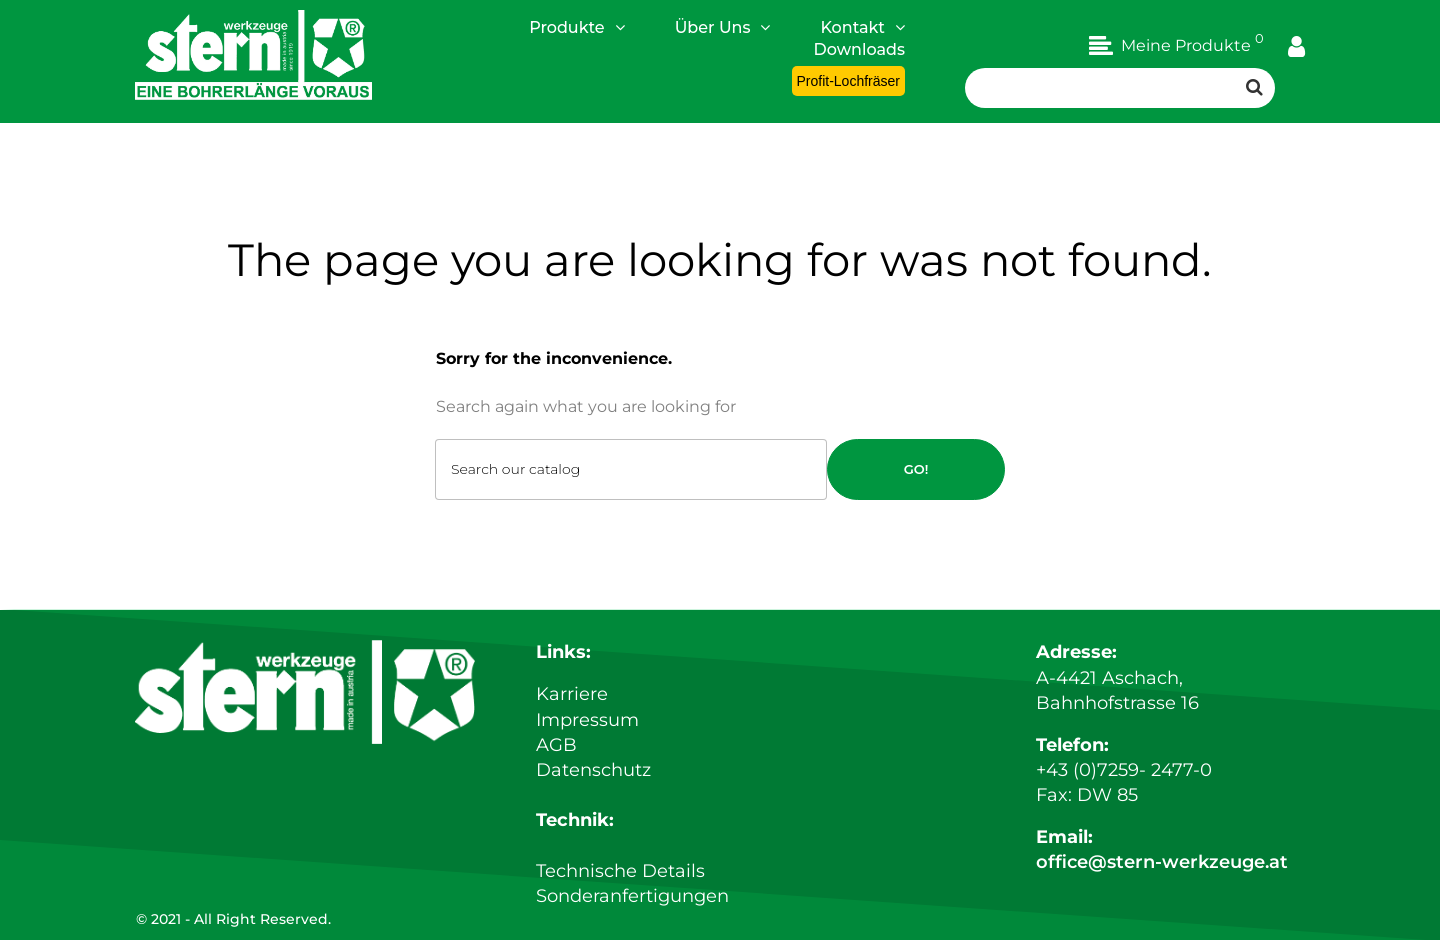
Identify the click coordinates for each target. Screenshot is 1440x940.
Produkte (577, 27)
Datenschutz (593, 770)
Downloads (859, 49)
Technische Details (620, 871)
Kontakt (862, 27)
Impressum (587, 720)
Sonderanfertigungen (632, 896)
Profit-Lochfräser (848, 81)
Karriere (572, 694)
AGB (556, 745)
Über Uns (723, 27)
